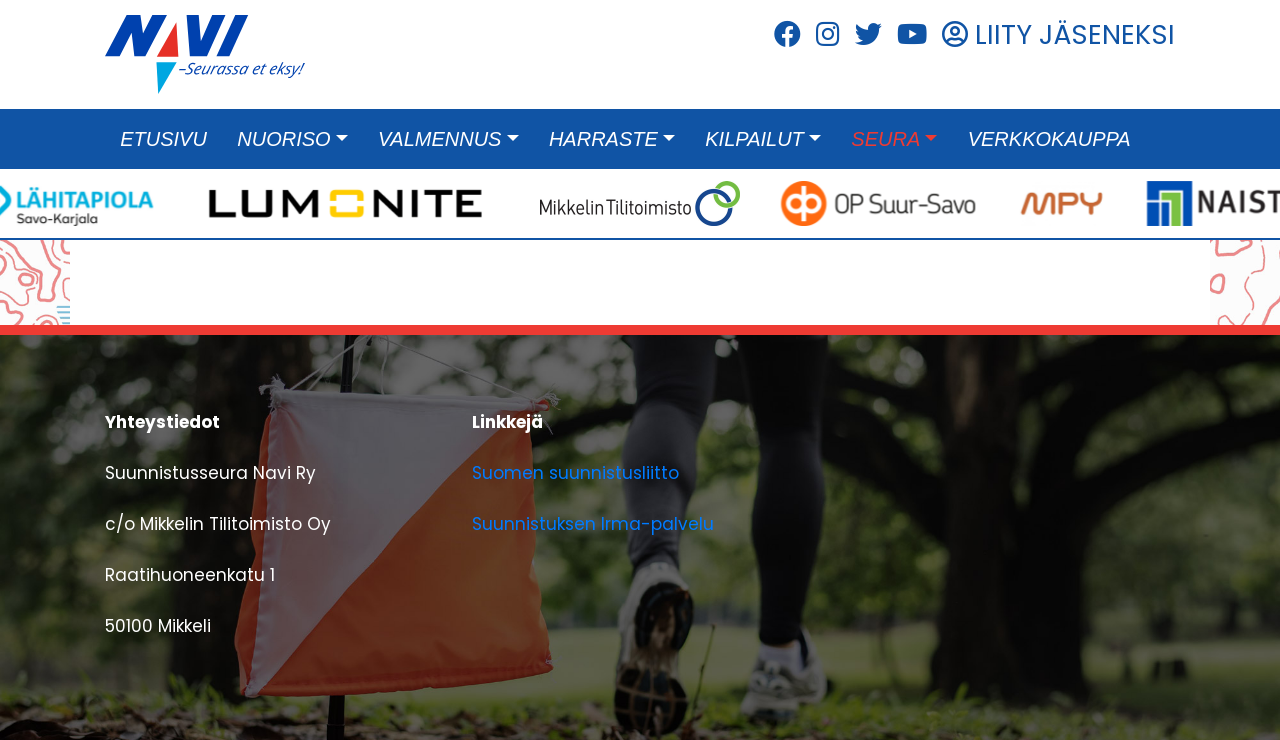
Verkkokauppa (1049, 139)
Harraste (603, 139)
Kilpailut (754, 139)
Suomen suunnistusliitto (575, 473)
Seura (885, 139)
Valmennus (439, 139)
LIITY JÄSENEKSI (1058, 34)
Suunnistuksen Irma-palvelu (593, 524)
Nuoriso (283, 139)
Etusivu (163, 139)
